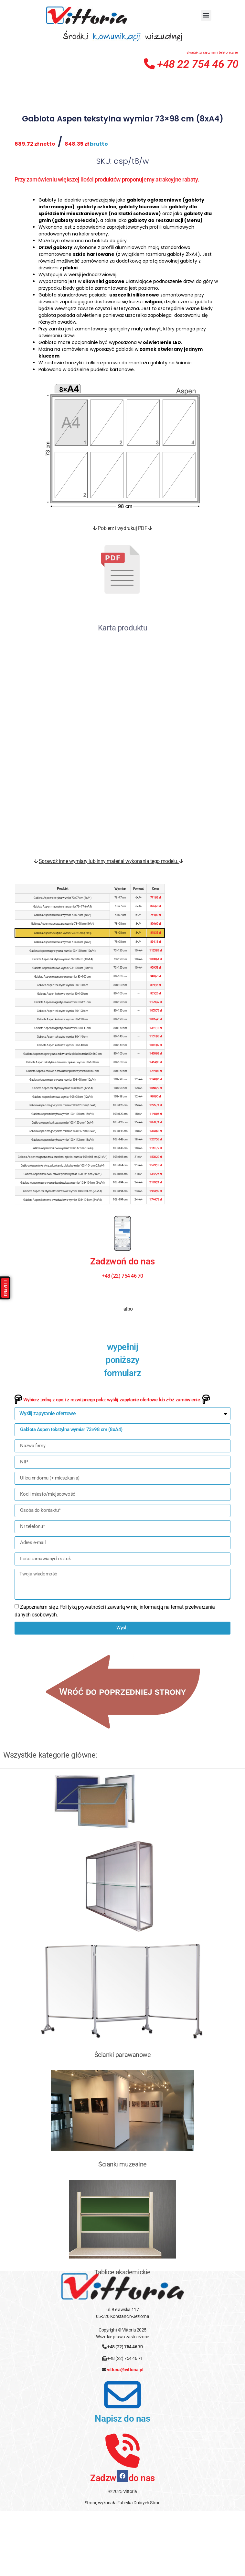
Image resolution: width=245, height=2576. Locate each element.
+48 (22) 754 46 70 (125, 2412)
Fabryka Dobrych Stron (139, 2568)
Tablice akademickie (122, 2338)
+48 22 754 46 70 (191, 63)
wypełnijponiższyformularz (122, 1426)
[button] (206, 15)
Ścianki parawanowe (122, 2120)
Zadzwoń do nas (122, 1327)
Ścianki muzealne (122, 2230)
